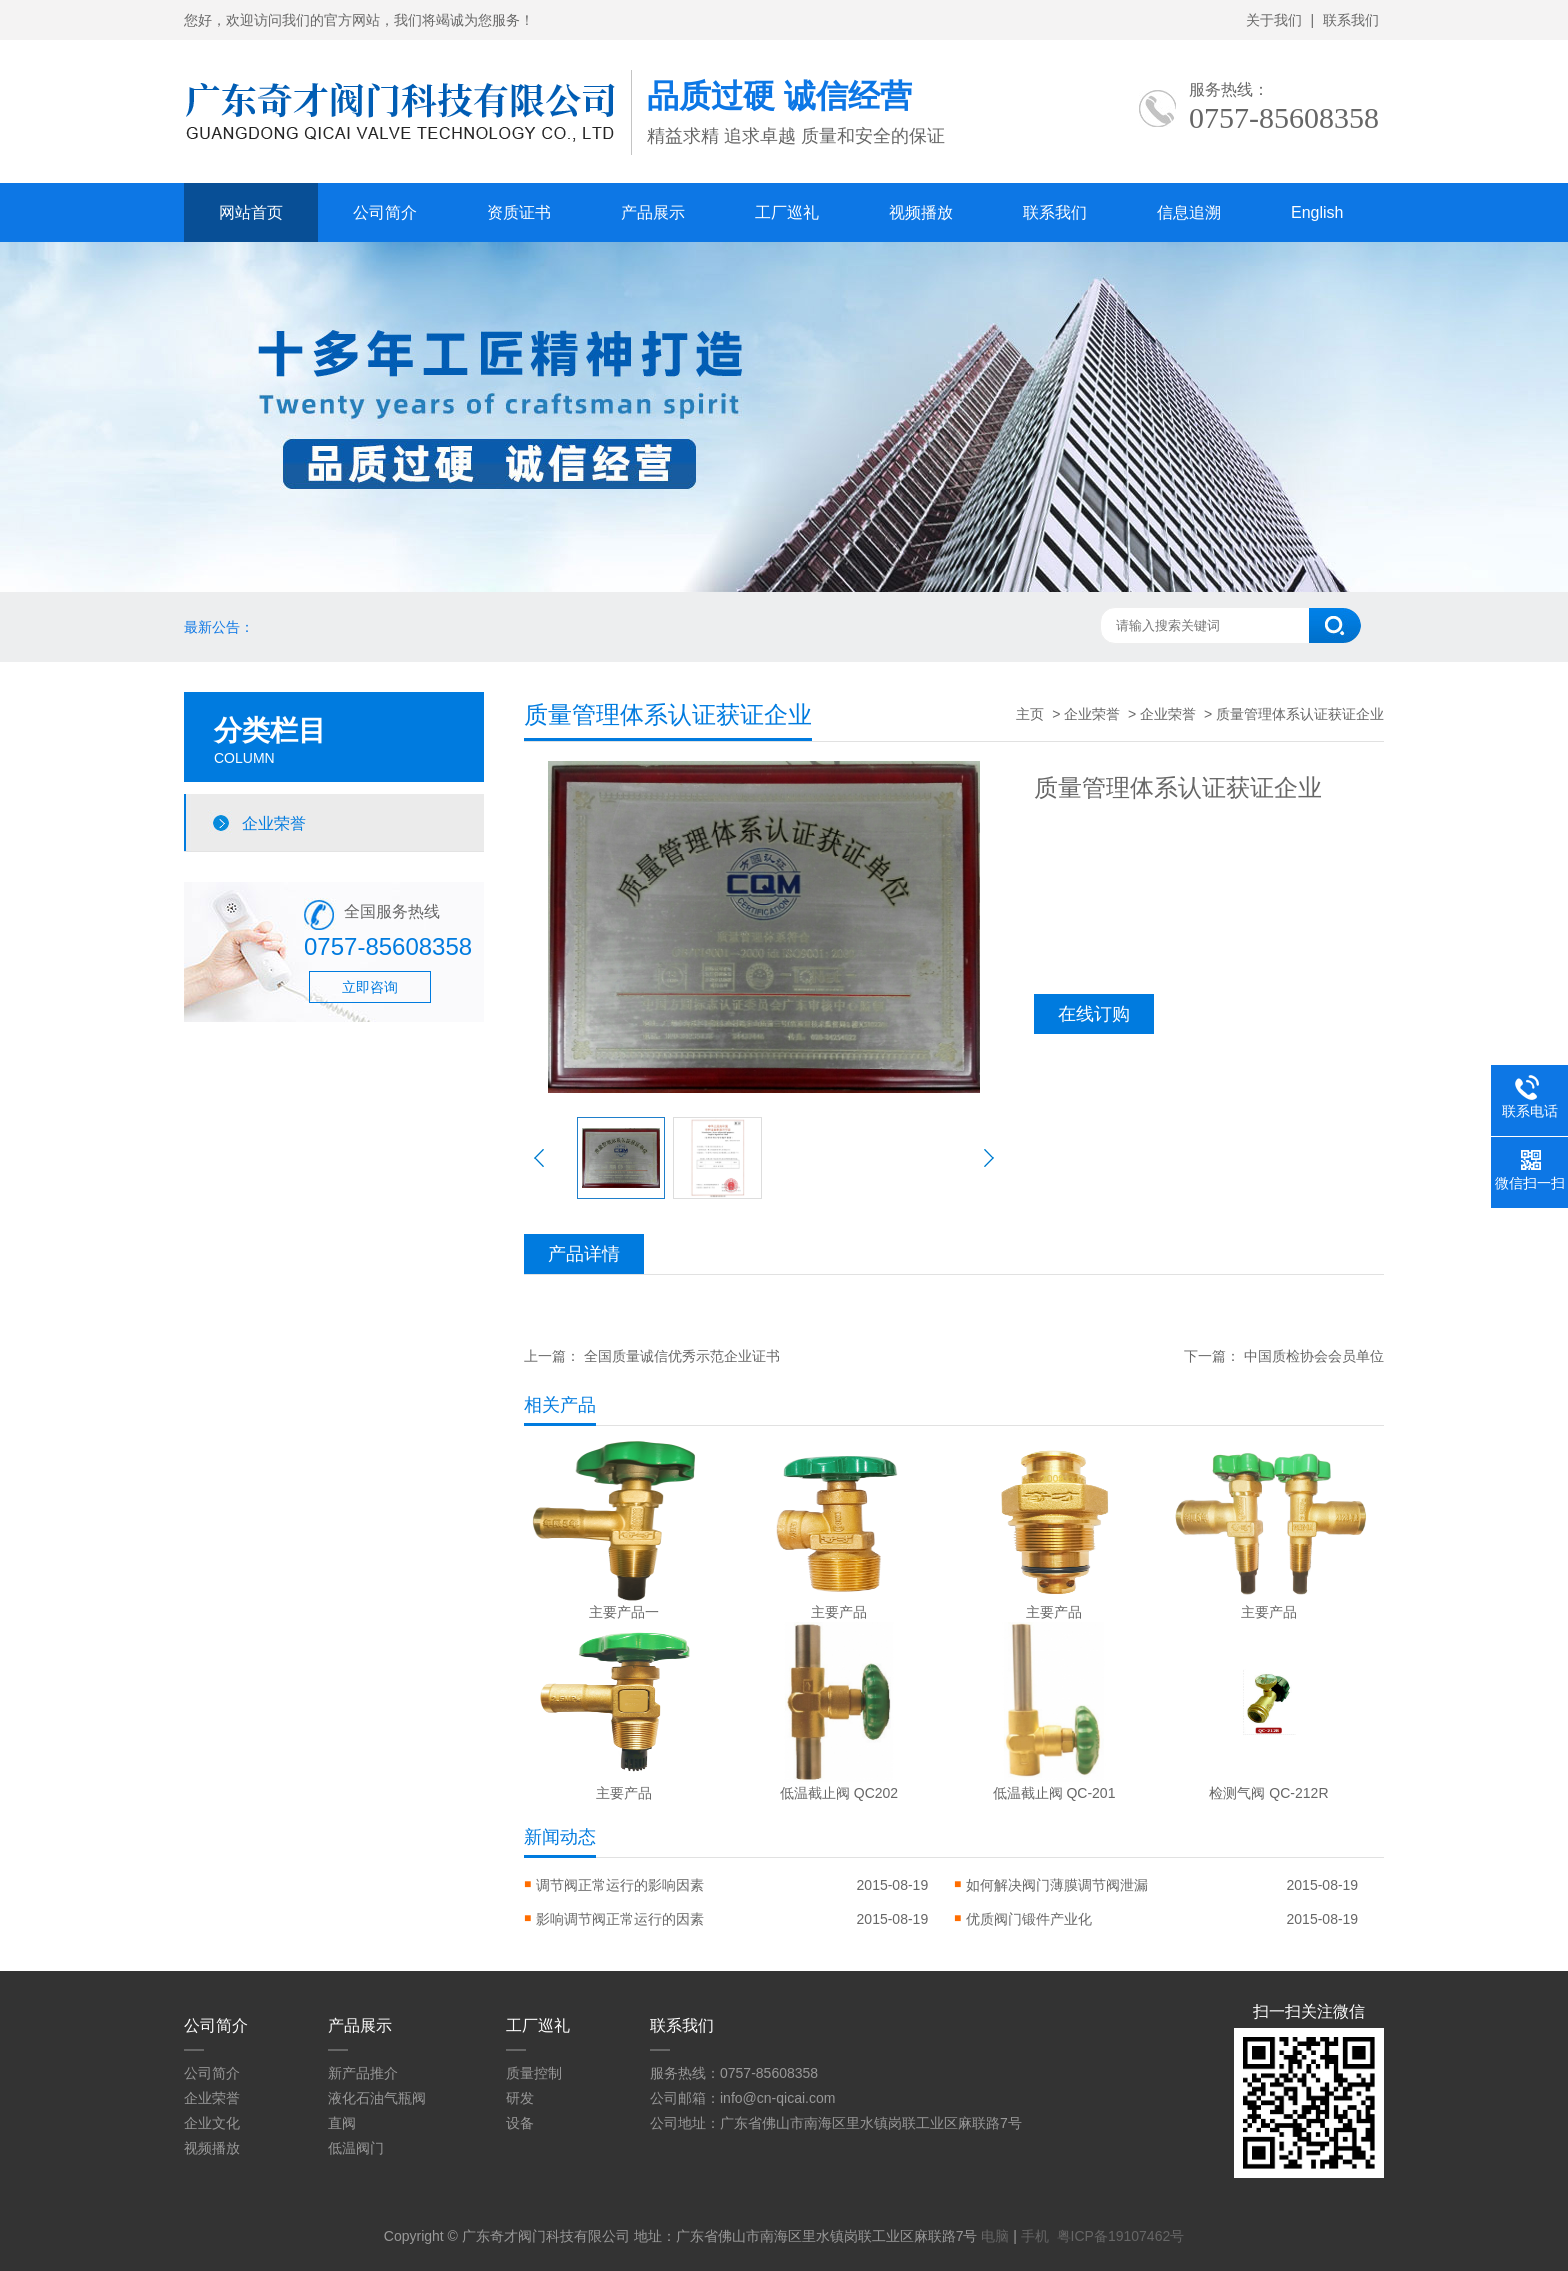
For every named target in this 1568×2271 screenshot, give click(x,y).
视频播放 (921, 212)
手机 (1035, 2236)
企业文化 (212, 2123)
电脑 (995, 2236)
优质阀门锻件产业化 (1029, 1919)
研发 (520, 2098)
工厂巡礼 (787, 212)
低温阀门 (356, 2148)
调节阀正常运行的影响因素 (620, 1885)
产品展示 (653, 212)
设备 (520, 2123)
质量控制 (534, 2073)
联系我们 (1351, 20)
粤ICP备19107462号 (1121, 2236)
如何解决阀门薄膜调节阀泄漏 (1057, 1885)
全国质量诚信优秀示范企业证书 (682, 1356)
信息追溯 (1189, 212)
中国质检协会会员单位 (1314, 1356)
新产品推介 (363, 2073)
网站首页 (251, 212)
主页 (1030, 714)
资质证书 (519, 212)
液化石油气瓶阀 (377, 2098)
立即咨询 (370, 987)
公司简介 (385, 212)
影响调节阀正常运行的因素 (620, 1919)
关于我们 (1274, 20)
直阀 (342, 2123)
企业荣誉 (274, 823)
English (1317, 212)
